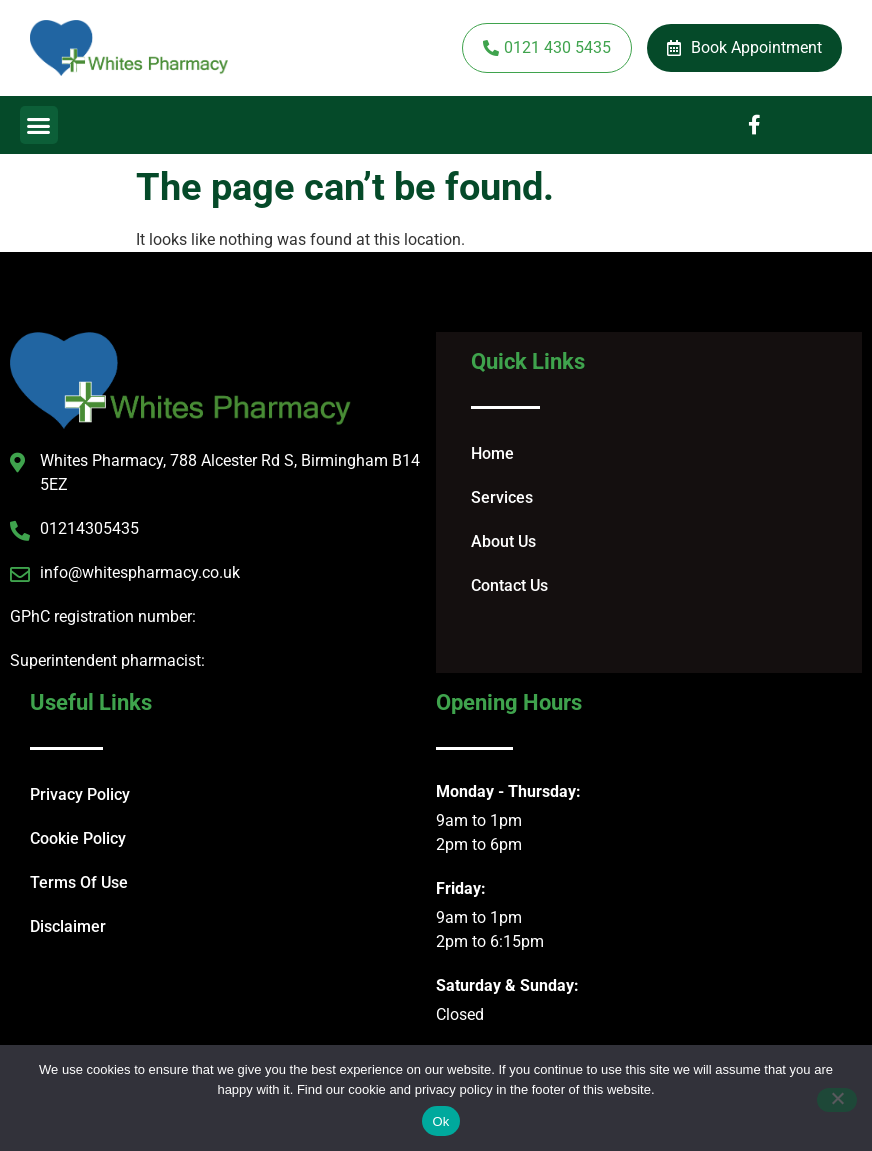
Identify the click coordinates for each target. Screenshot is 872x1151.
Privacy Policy (80, 794)
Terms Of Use (79, 882)
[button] (39, 125)
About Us (503, 541)
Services (502, 497)
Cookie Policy (78, 838)
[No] (837, 1100)
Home (492, 453)
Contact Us (509, 585)
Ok (440, 1121)
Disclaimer (68, 926)
